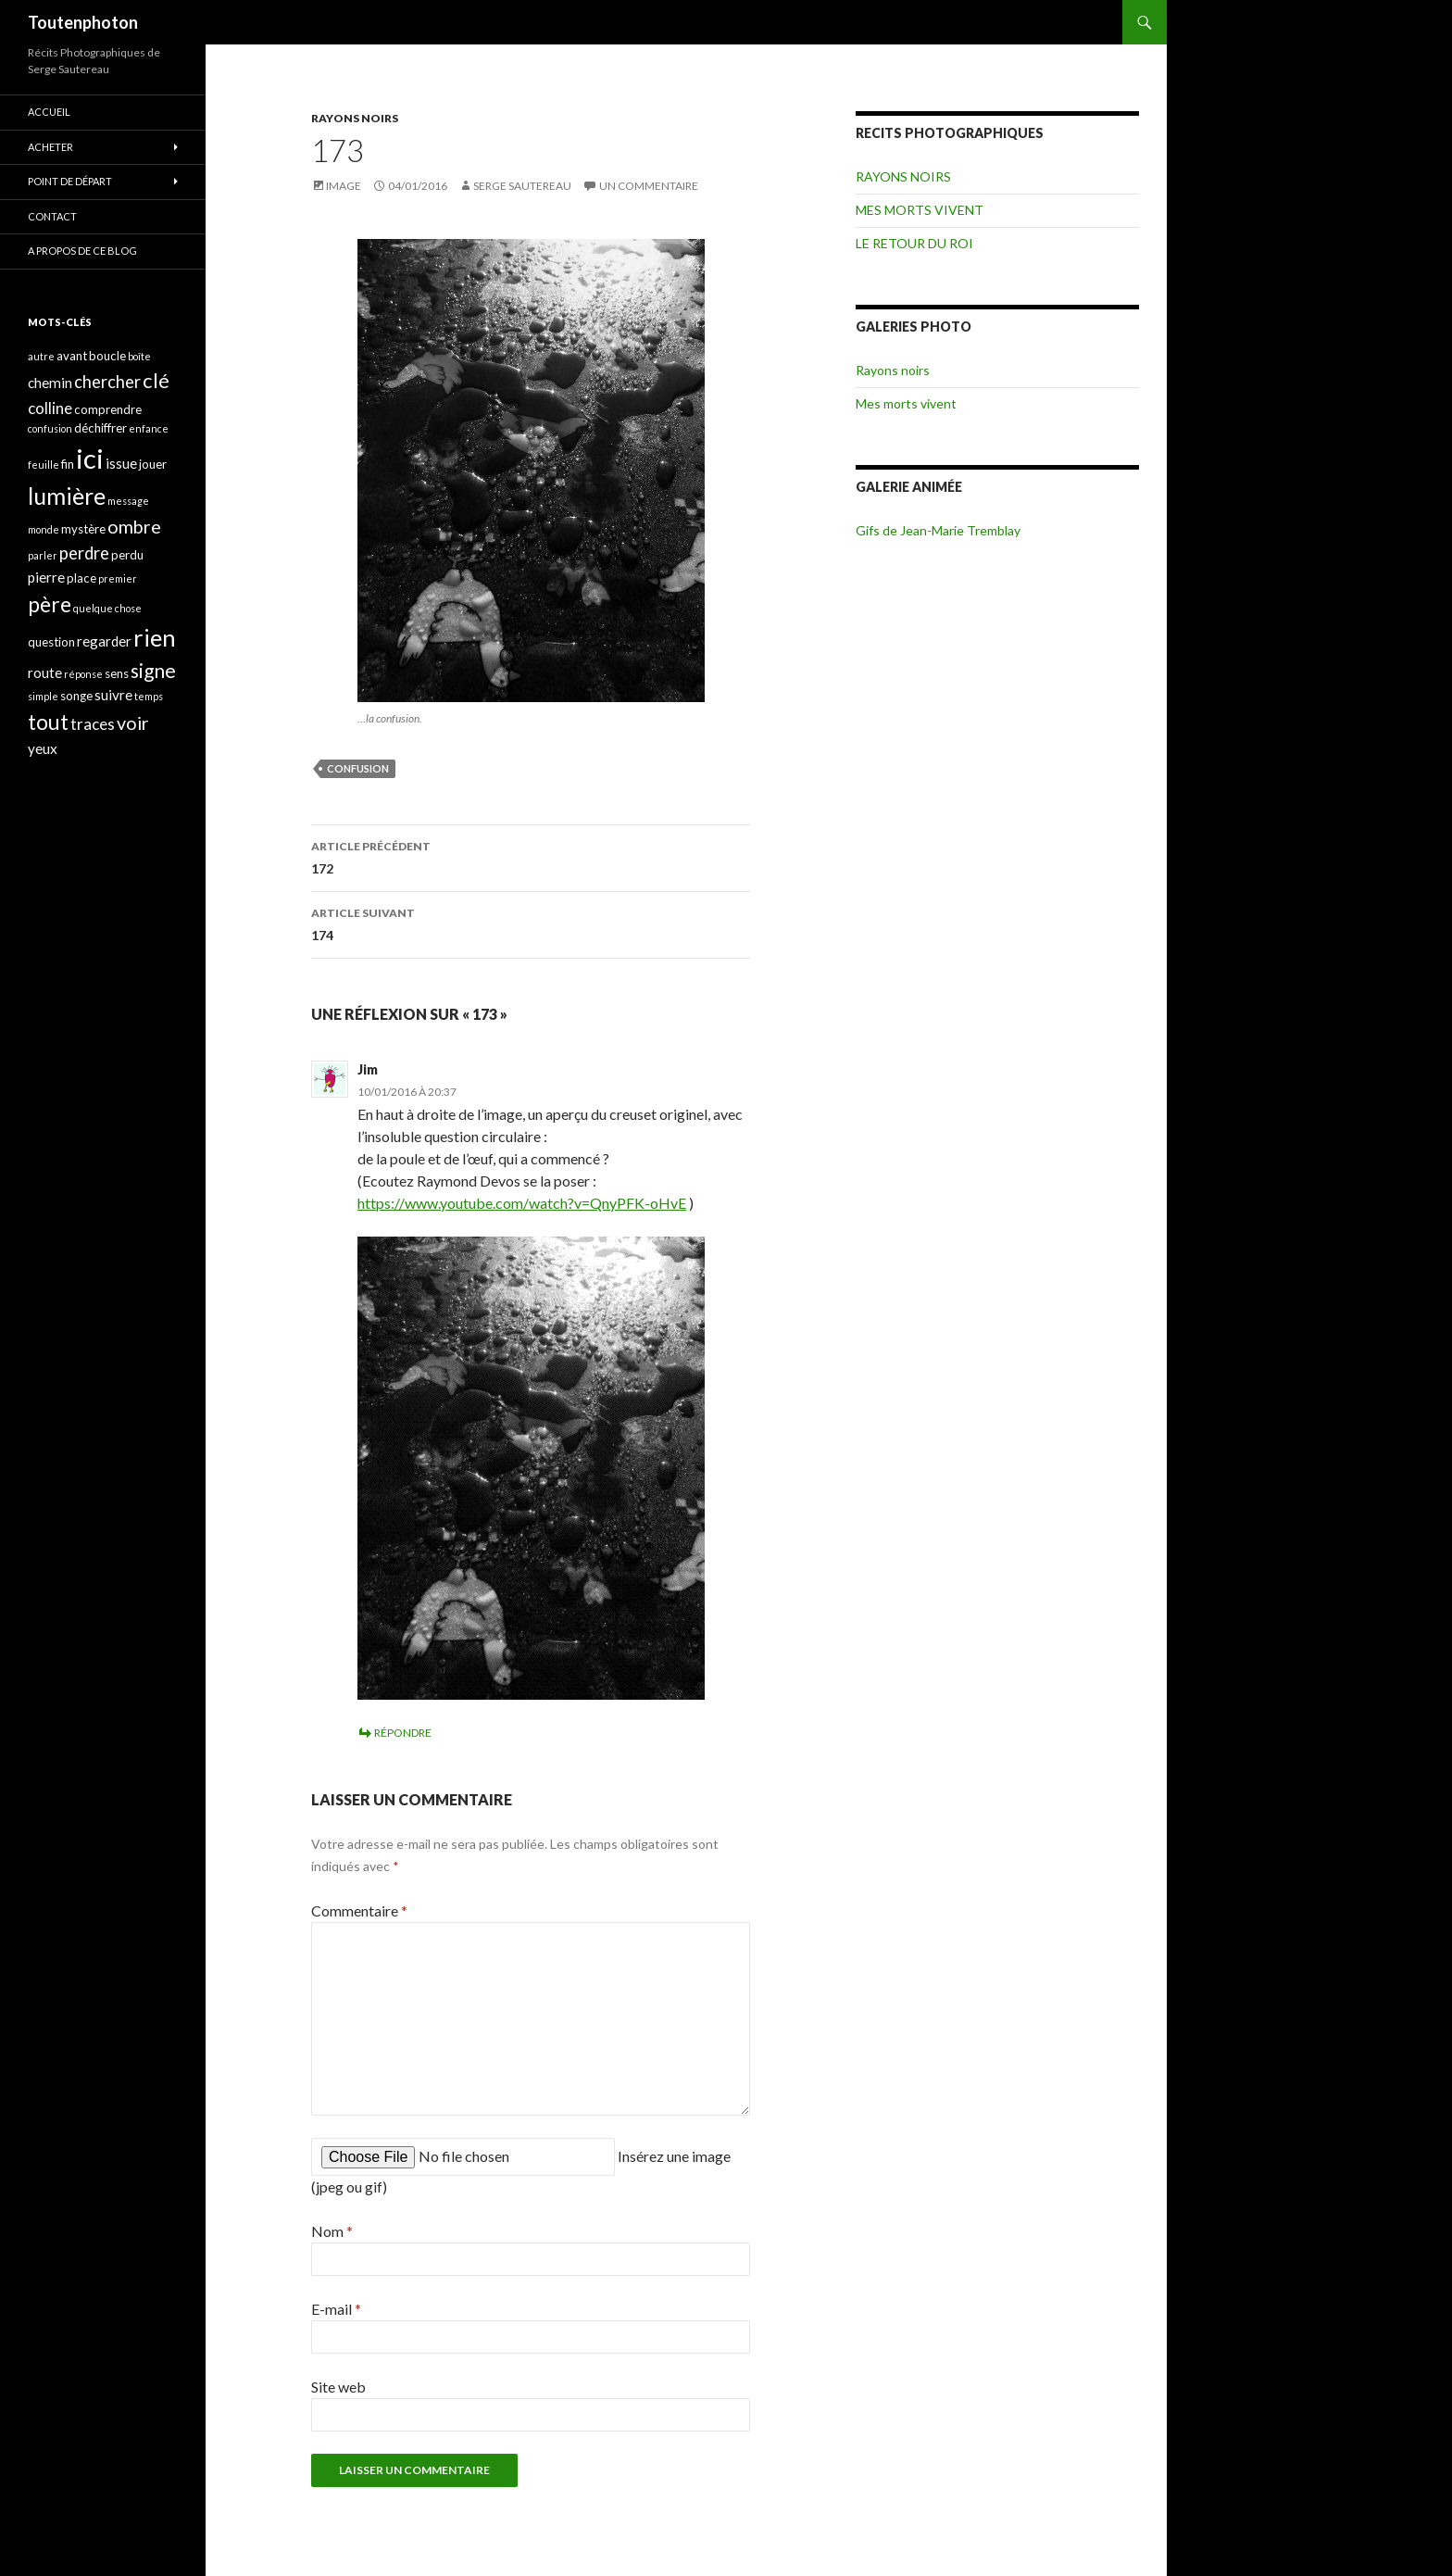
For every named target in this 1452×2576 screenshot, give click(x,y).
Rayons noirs (893, 370)
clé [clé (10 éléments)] (156, 380)
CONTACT (52, 216)
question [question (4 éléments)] (51, 642)
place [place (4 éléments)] (81, 578)
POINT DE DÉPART (70, 181)
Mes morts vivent (906, 403)
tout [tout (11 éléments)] (48, 722)
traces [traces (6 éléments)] (92, 724)
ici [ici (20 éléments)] (90, 458)
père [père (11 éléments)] (49, 604)
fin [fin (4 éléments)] (67, 464)
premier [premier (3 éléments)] (117, 578)
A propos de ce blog (82, 251)
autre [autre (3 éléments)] (41, 356)
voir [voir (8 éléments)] (133, 723)
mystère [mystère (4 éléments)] (83, 528)
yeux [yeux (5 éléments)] (42, 748)
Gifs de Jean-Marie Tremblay (938, 530)
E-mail (336, 2309)
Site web (338, 2386)
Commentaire (359, 1910)
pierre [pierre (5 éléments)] (46, 577)
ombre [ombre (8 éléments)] (134, 526)
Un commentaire (648, 186)
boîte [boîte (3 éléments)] (139, 356)
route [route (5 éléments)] (45, 672)
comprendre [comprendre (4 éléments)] (108, 409)
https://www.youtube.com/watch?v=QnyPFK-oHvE (521, 1203)
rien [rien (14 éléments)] (154, 637)
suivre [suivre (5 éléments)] (113, 694)
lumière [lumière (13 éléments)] (67, 495)
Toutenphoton (83, 22)
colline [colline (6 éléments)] (50, 408)
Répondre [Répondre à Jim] (403, 1733)
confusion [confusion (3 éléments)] (50, 428)
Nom (332, 2231)
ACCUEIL (49, 112)
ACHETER (50, 147)
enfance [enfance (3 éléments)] (149, 428)
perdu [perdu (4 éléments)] (127, 554)
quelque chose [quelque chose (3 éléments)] (107, 608)
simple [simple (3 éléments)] (43, 696)
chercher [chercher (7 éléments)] (107, 381)
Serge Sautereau (522, 186)
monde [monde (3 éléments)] (43, 529)
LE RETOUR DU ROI (914, 243)
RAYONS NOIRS (354, 118)
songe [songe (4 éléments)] (76, 695)
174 (530, 922)
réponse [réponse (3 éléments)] (83, 674)
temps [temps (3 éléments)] (148, 696)
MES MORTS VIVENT (919, 210)
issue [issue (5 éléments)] (121, 463)
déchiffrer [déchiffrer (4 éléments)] (100, 428)
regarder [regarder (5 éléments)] (104, 641)
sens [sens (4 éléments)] (117, 673)
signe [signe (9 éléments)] (153, 670)
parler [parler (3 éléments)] (42, 555)
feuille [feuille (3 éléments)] (43, 465)
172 (530, 856)
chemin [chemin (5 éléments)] (50, 382)
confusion (358, 768)
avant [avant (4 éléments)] (71, 355)
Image (343, 186)
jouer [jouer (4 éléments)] (153, 464)
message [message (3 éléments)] (128, 501)
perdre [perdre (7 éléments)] (84, 553)
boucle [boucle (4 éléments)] (107, 355)
